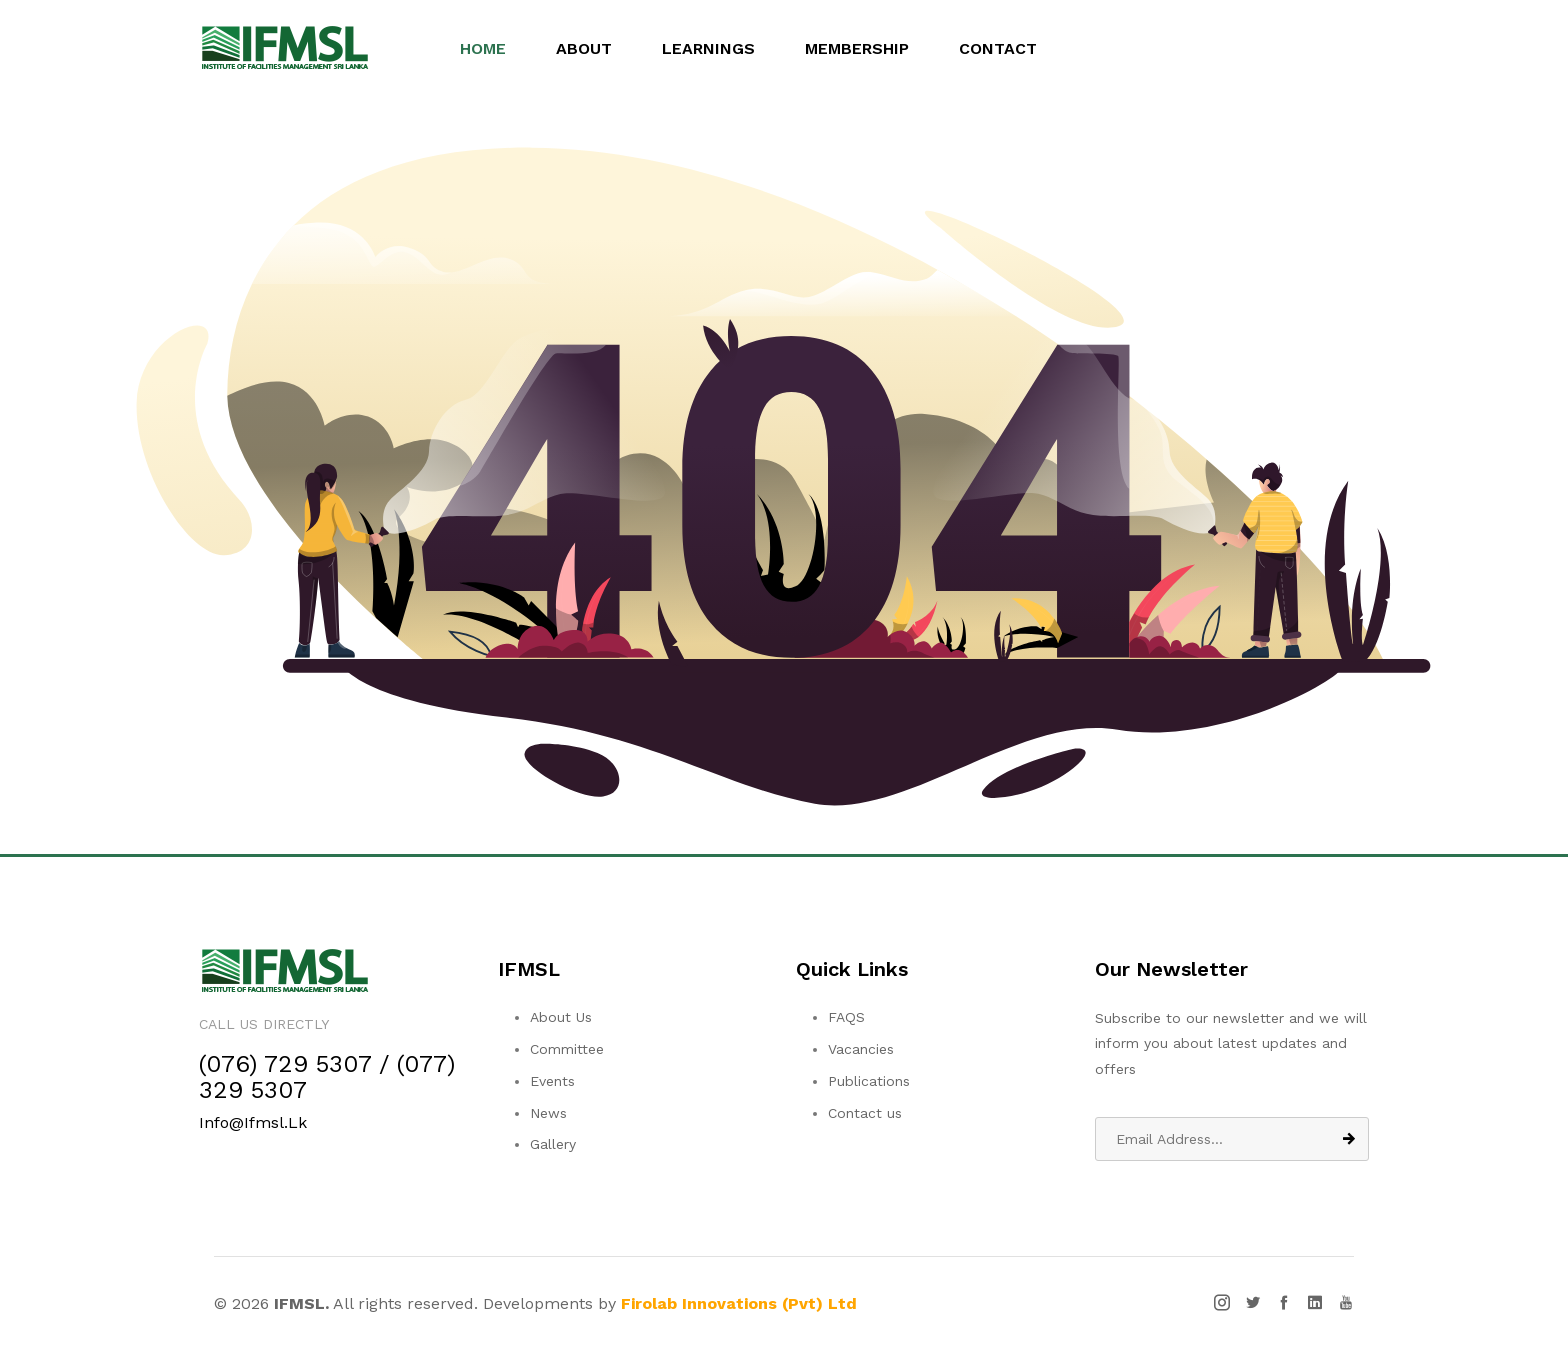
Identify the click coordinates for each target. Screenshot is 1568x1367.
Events (552, 1081)
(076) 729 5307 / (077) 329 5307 (327, 1077)
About (593, 48)
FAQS (846, 1017)
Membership (866, 48)
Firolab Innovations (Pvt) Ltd (739, 1303)
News (548, 1113)
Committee (567, 1049)
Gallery (553, 1144)
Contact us (865, 1113)
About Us (561, 1017)
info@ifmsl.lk (253, 1122)
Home (492, 48)
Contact (1007, 48)
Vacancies (861, 1049)
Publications (869, 1081)
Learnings (717, 48)
